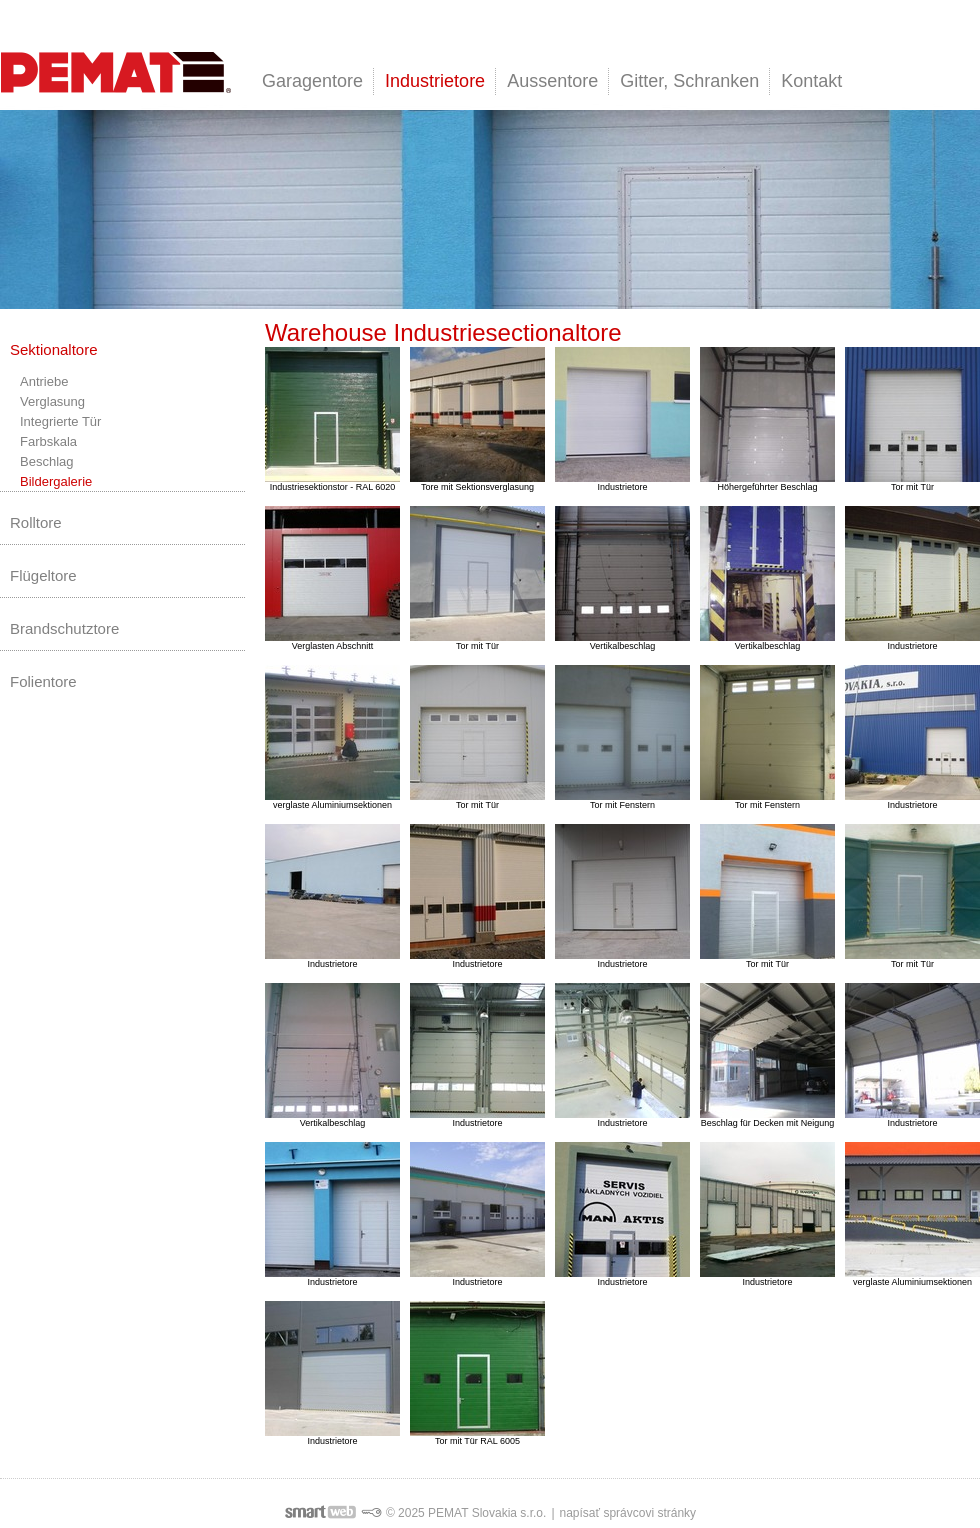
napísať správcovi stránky (628, 1513)
